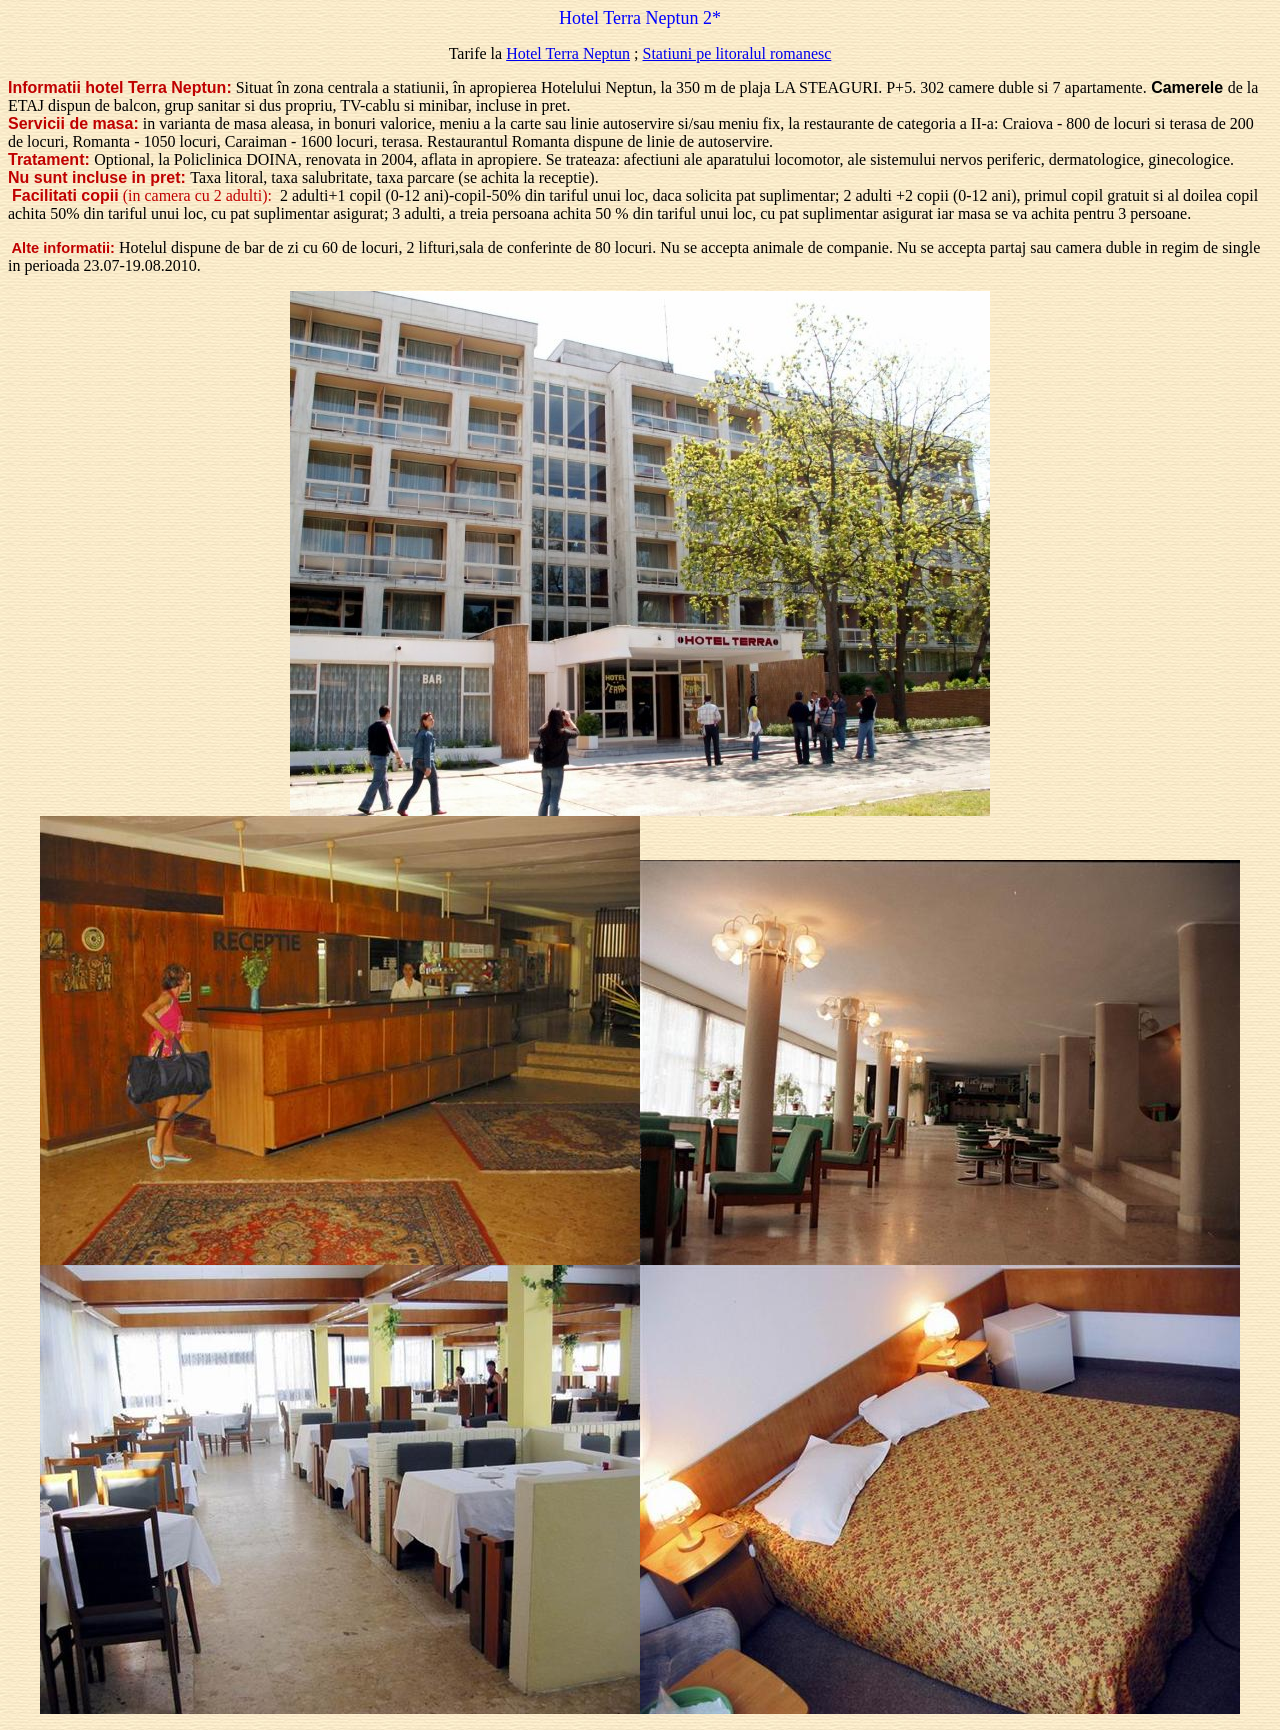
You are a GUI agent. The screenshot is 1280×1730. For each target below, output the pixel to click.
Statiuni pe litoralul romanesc (737, 53)
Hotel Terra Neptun (568, 53)
